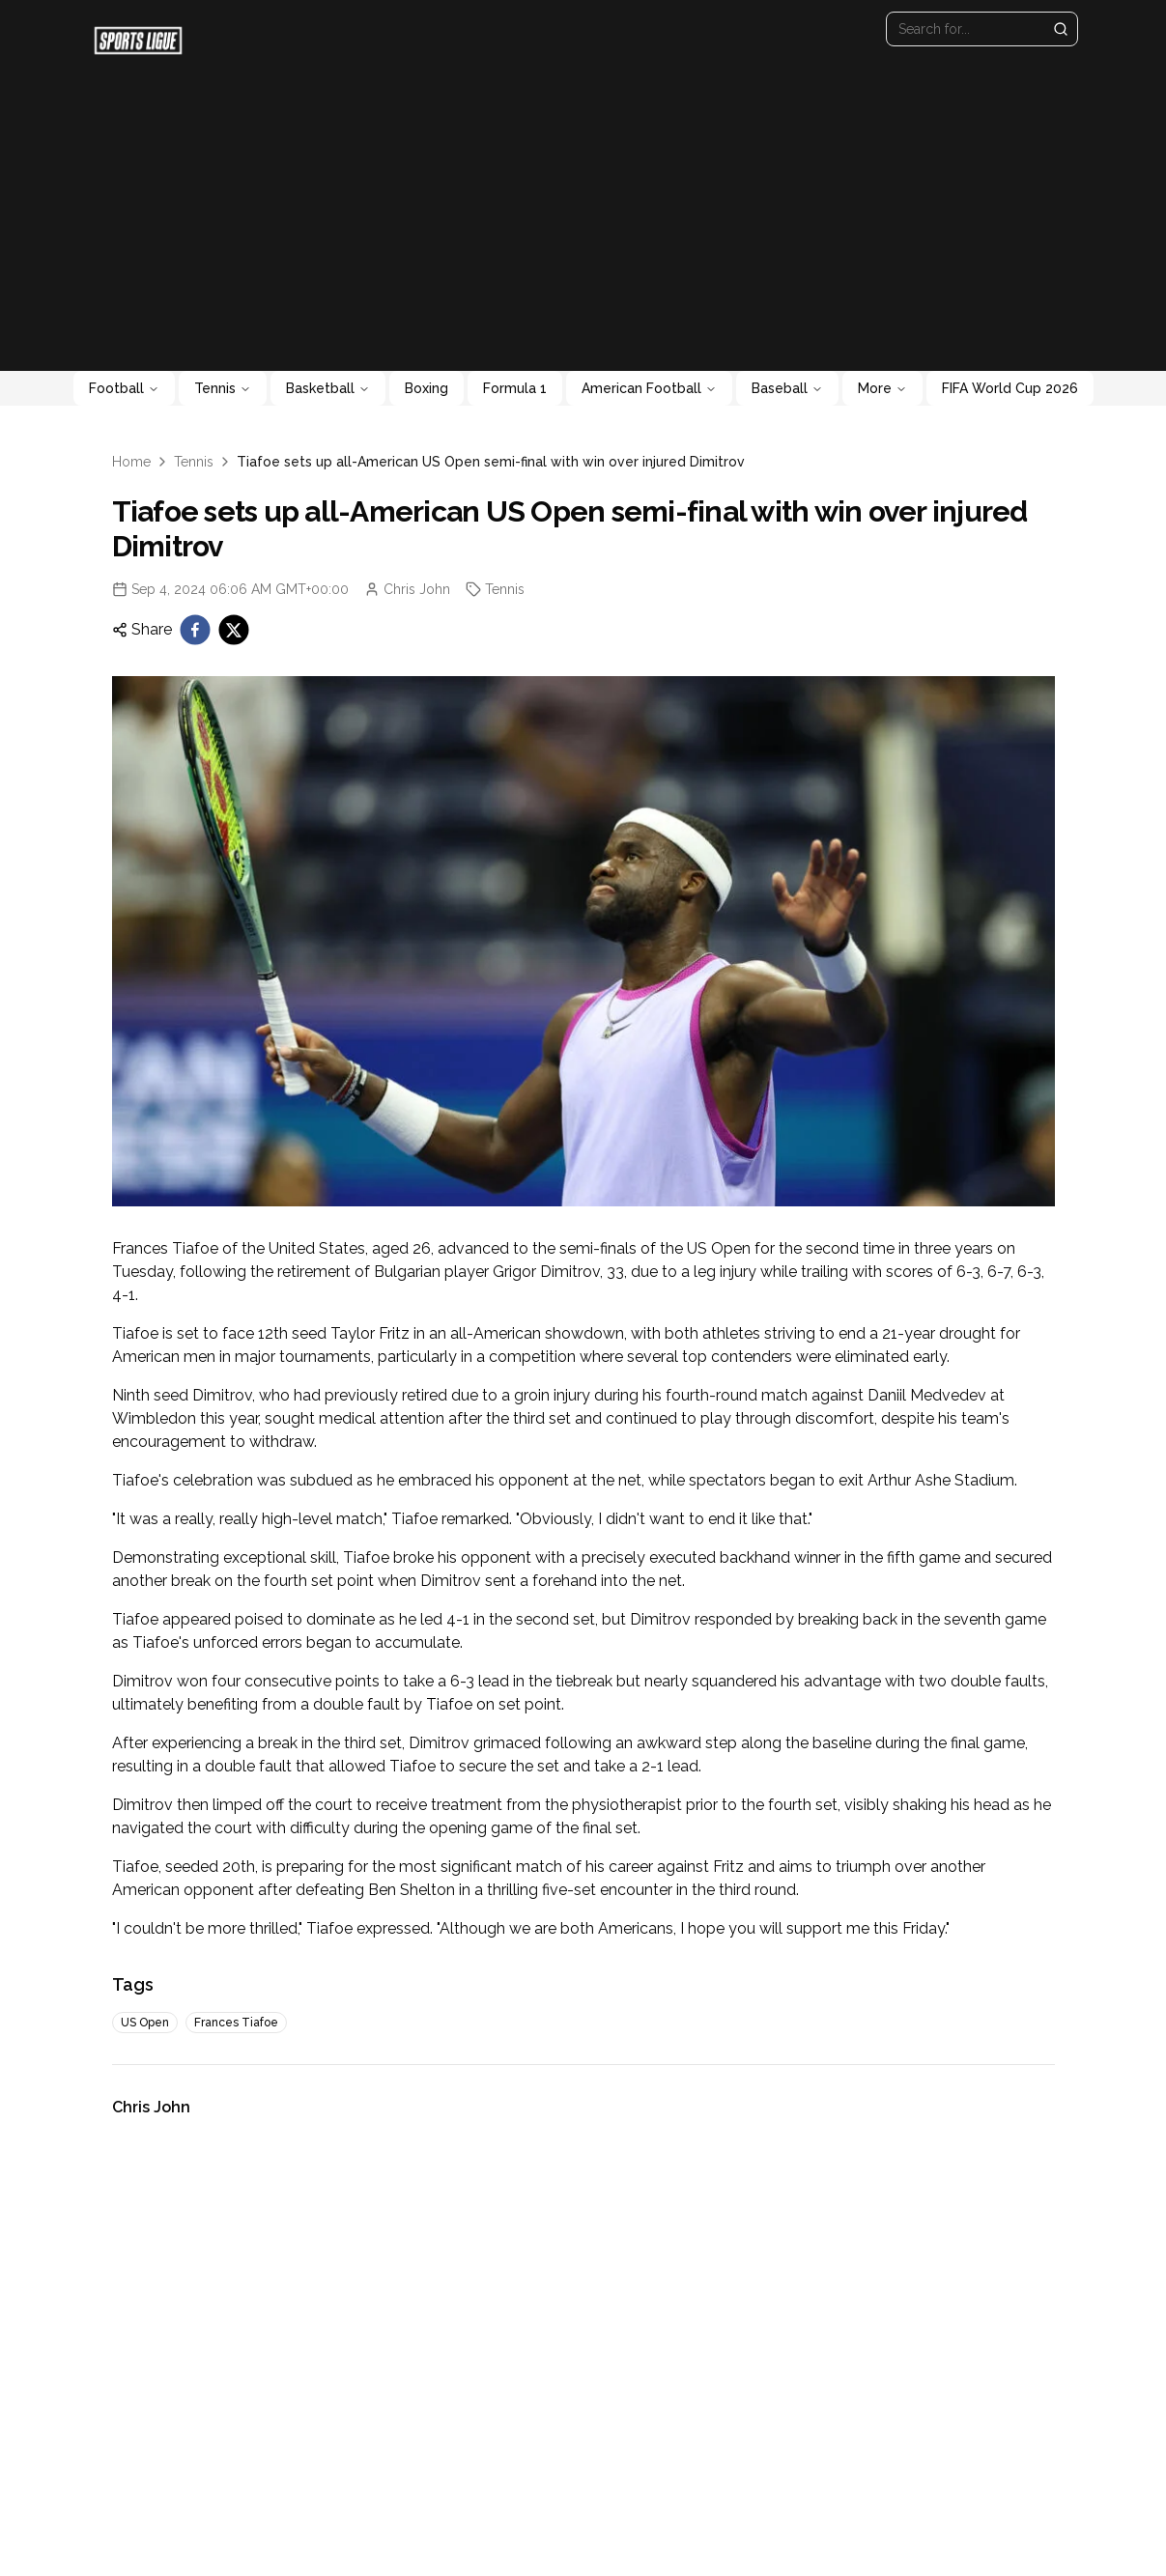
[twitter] (233, 629)
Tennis (222, 388)
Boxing (426, 388)
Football (124, 388)
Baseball (787, 388)
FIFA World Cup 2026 (1010, 388)
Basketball (328, 388)
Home (131, 461)
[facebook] (195, 629)
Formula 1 (515, 388)
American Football (649, 388)
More (882, 388)
